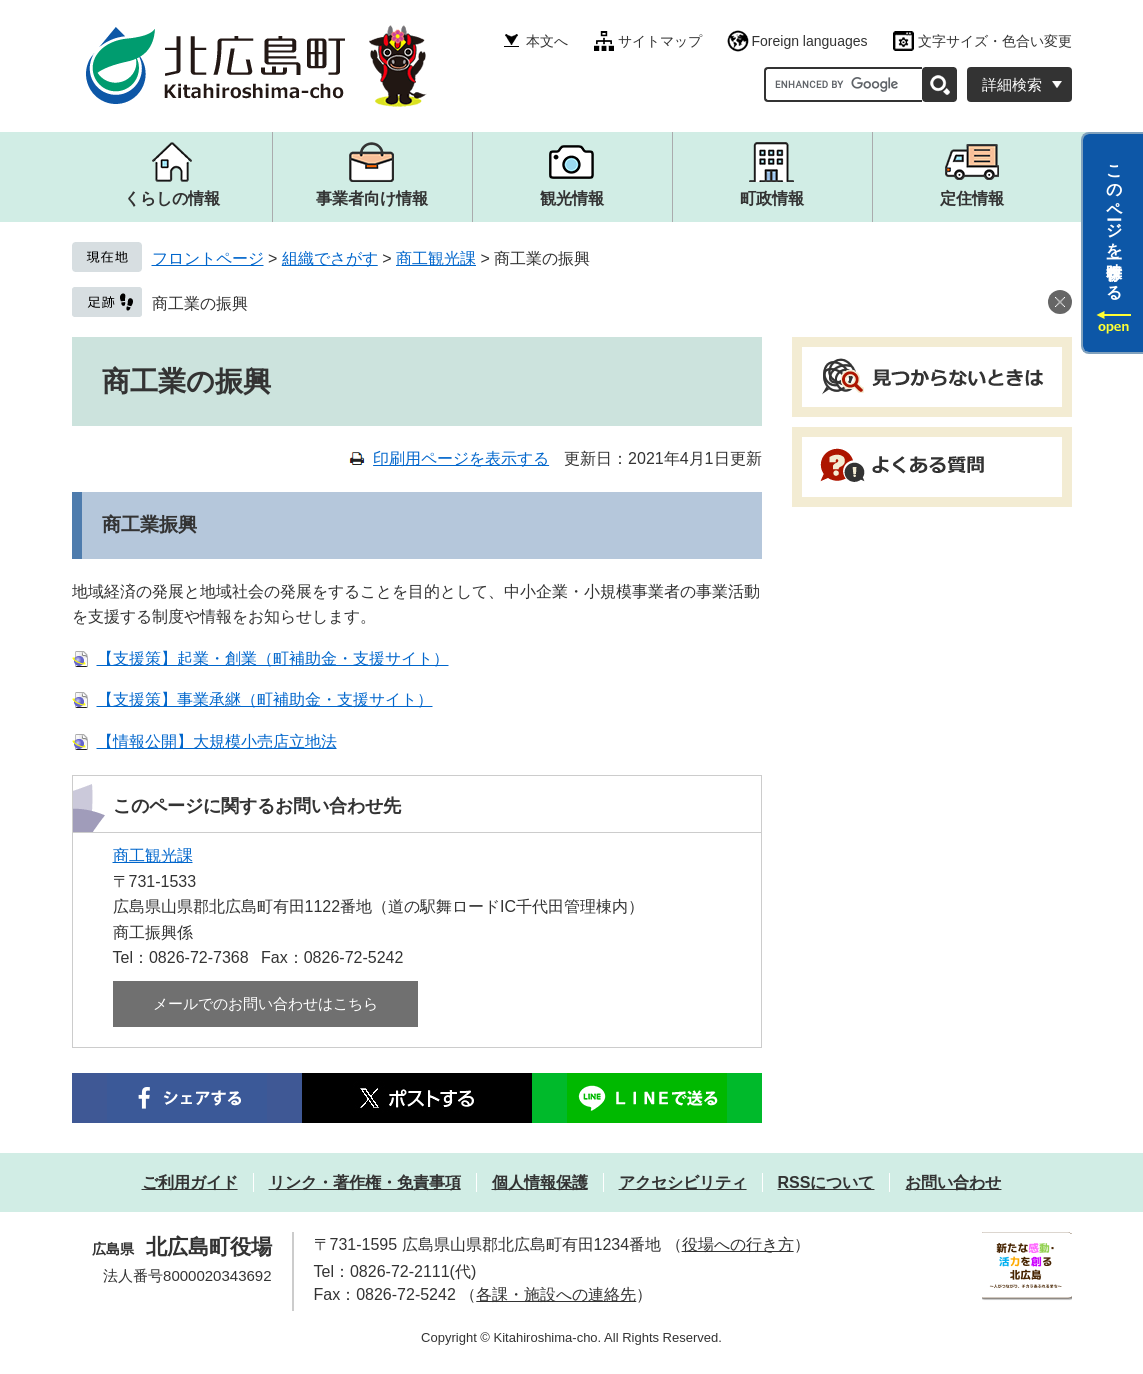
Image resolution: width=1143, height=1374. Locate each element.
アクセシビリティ (683, 1182)
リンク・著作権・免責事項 (365, 1182)
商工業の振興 (200, 303)
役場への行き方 (738, 1244)
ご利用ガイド (190, 1182)
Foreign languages (810, 41)
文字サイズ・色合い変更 (995, 41)
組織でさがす (330, 258)
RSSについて (826, 1182)
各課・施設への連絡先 (556, 1294)
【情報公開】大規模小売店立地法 (217, 741)
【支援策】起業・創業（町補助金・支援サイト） (273, 658)
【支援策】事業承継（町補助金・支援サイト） (265, 699)
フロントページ (208, 258)
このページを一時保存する (1114, 223)
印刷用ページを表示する (461, 458)
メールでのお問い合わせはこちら (265, 1003)
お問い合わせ (953, 1182)
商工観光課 (436, 258)
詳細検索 (1012, 84)
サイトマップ (660, 41)
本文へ (547, 41)
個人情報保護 (540, 1182)
